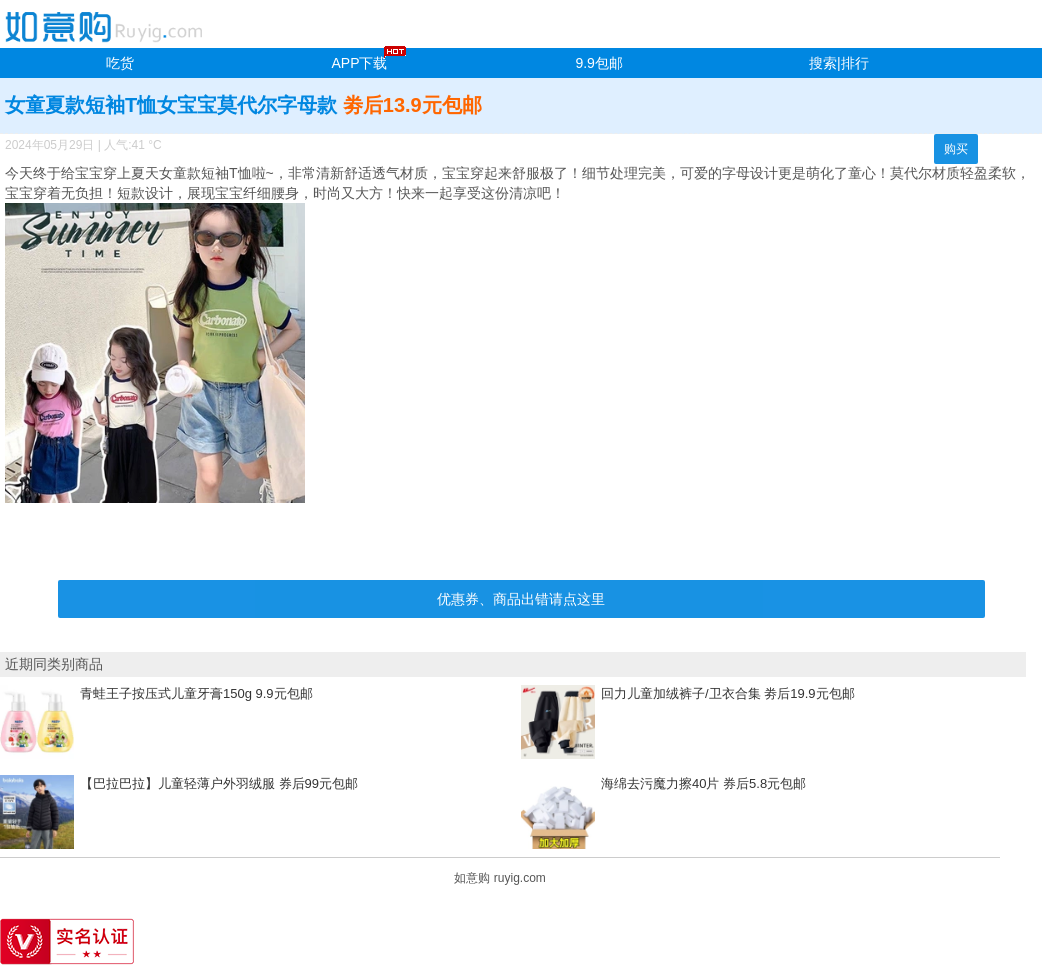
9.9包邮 (598, 63)
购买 (956, 149)
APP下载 (359, 63)
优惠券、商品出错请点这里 (521, 599)
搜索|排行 (839, 63)
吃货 (120, 63)
